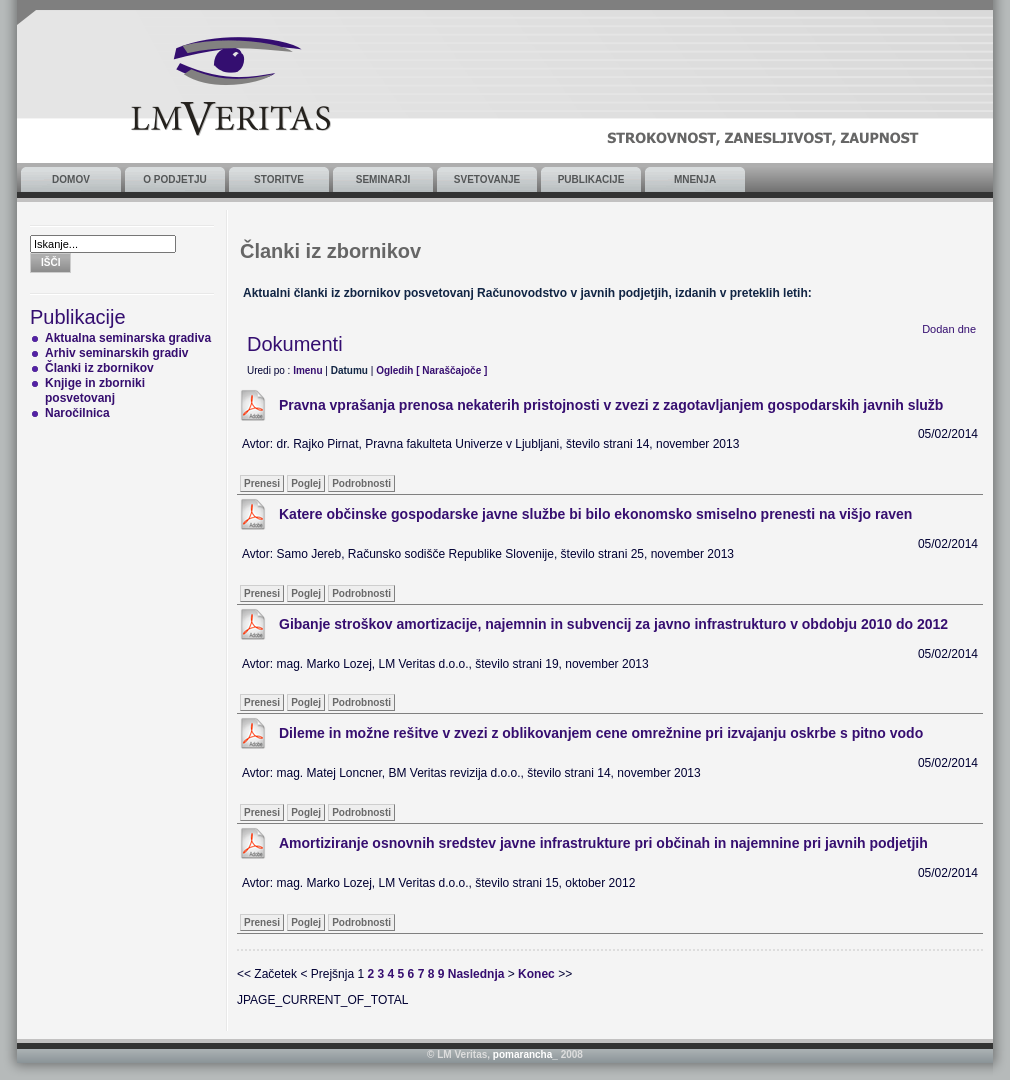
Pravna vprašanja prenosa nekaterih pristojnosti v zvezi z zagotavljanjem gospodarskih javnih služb (611, 405)
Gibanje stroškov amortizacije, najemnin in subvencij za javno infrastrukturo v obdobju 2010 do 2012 (613, 624)
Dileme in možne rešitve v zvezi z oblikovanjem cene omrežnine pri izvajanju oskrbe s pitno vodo (601, 733)
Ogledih (394, 370)
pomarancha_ (525, 1054)
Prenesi (262, 483)
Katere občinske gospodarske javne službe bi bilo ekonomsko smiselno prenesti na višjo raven (595, 514)
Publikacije (591, 179)
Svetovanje (487, 179)
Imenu (307, 370)
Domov (71, 179)
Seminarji (383, 179)
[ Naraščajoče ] (451, 370)
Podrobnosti (361, 483)
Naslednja (476, 974)
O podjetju (174, 179)
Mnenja (695, 179)
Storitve (279, 179)
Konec (536, 974)
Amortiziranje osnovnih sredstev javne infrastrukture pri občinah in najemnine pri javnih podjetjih (603, 843)
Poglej (306, 483)
